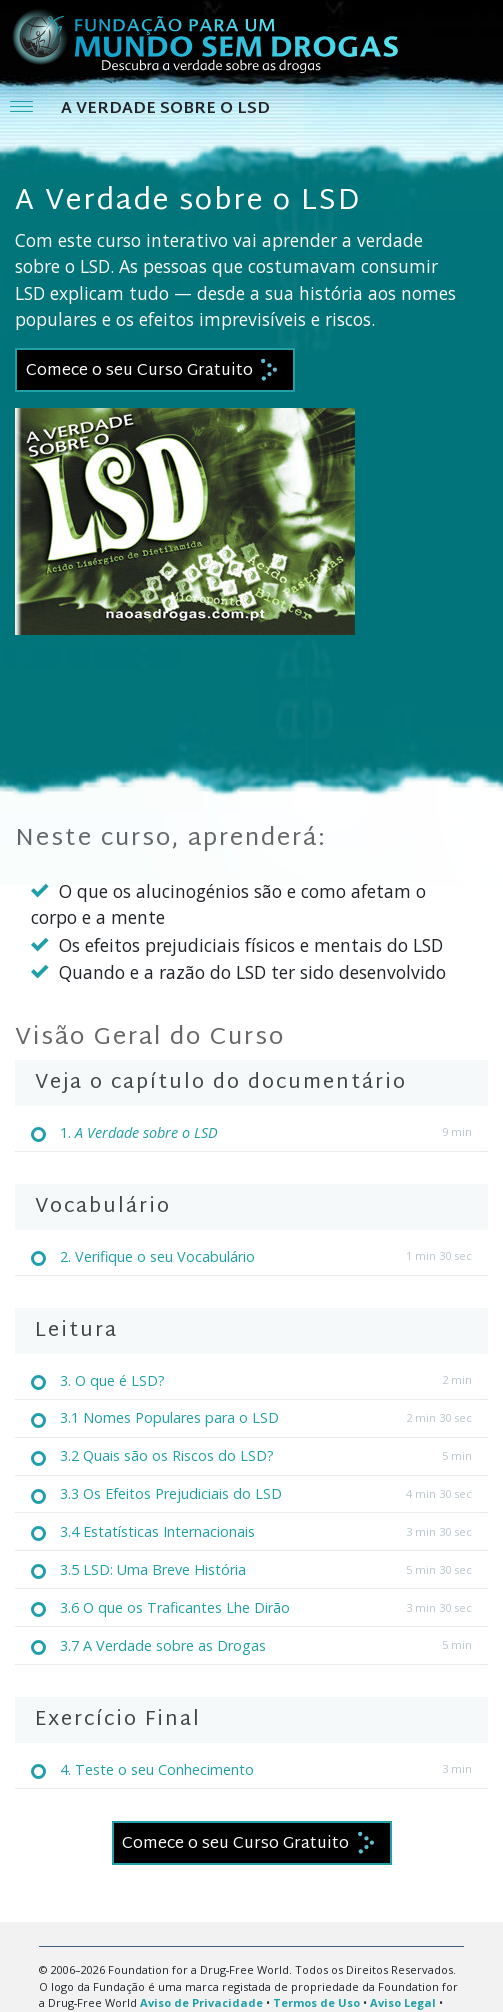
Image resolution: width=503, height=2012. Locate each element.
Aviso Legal (403, 2002)
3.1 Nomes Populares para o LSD (169, 1417)
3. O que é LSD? (112, 1380)
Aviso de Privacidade (201, 2002)
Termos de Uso (316, 2002)
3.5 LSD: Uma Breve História (153, 1569)
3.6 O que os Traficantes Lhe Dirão (175, 1607)
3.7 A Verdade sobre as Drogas (163, 1645)
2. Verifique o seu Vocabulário (157, 1256)
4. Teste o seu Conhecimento (157, 1769)
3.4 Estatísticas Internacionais (157, 1531)
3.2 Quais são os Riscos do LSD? (167, 1455)
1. (139, 1132)
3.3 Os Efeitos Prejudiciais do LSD (171, 1493)
